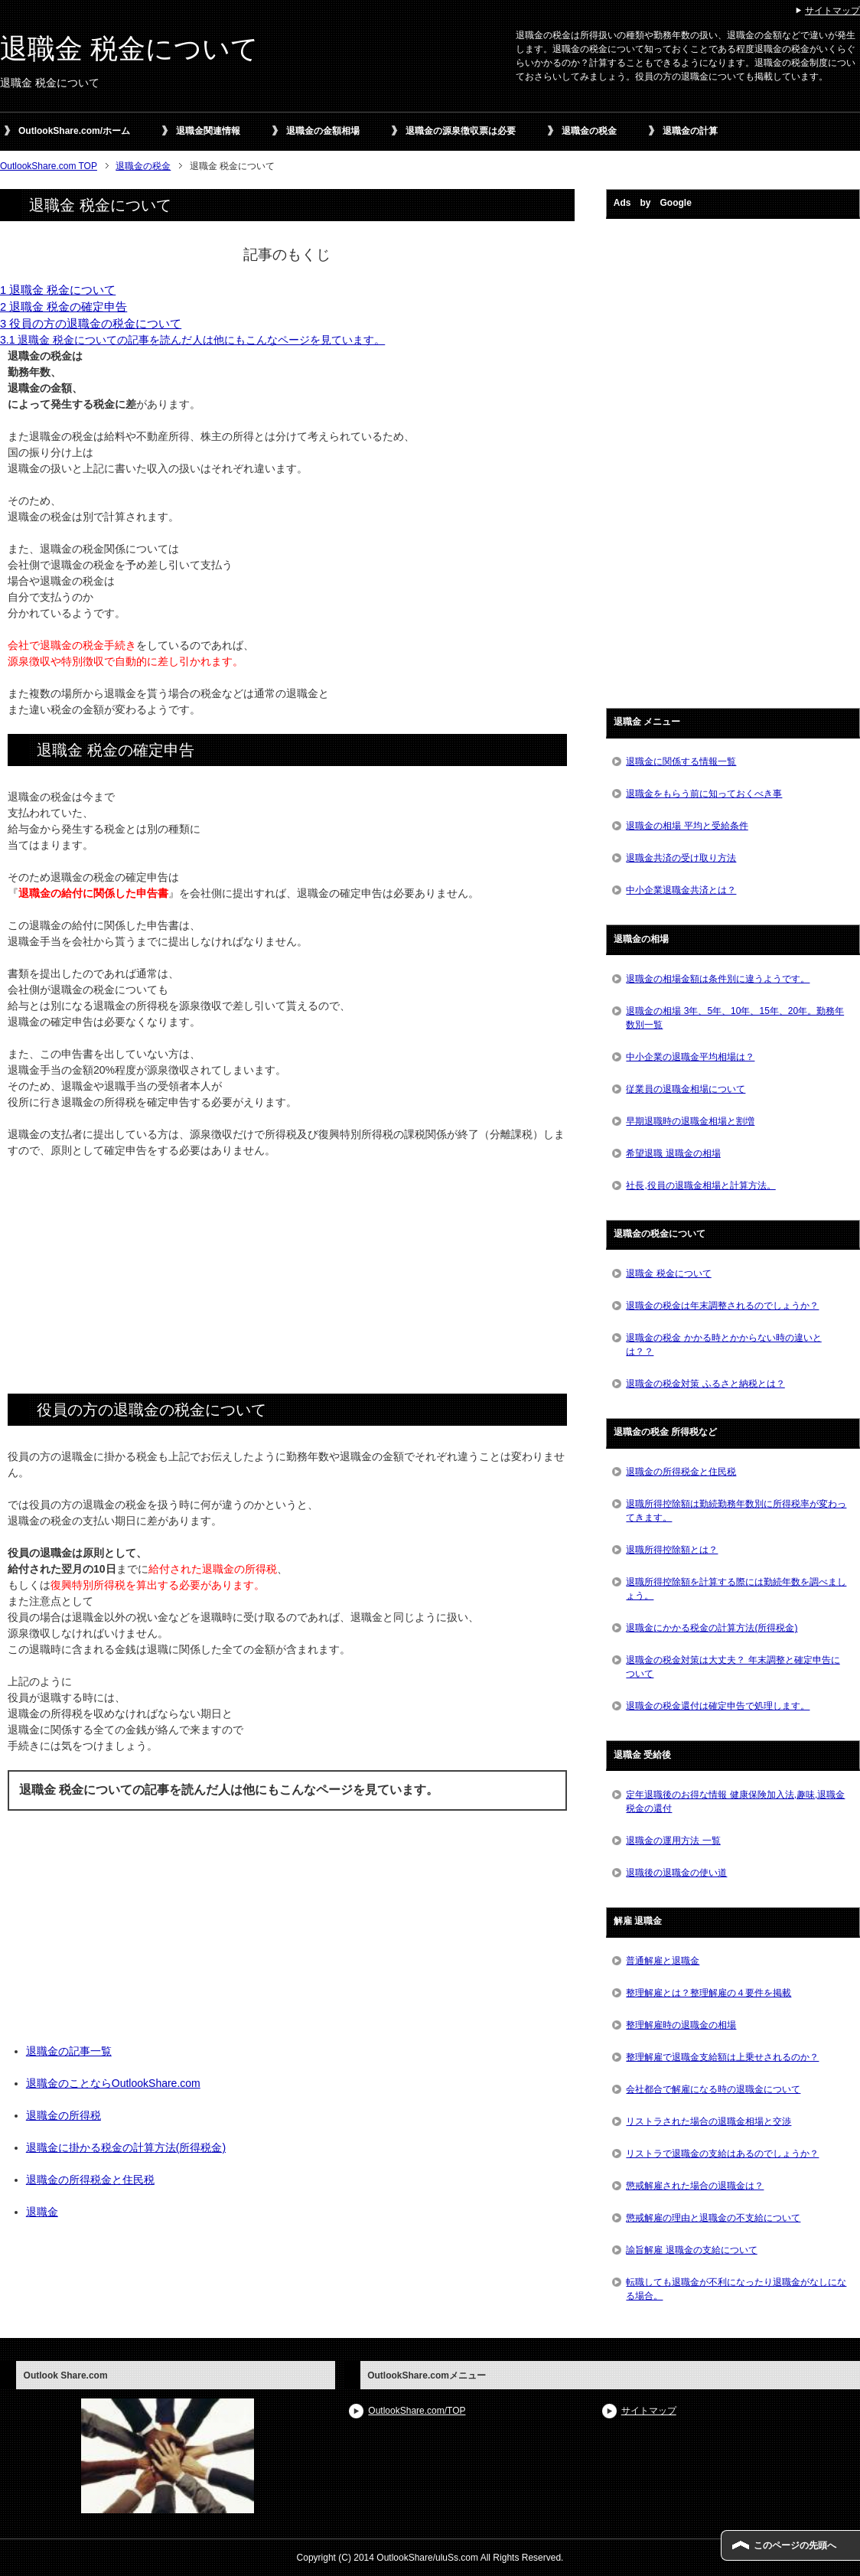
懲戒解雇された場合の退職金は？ (695, 2185)
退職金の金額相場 (323, 131)
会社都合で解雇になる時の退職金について (713, 2089)
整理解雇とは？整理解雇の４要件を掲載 (708, 1992)
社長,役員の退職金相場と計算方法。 (700, 1185)
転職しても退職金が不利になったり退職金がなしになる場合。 (736, 2289)
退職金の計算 (690, 131)
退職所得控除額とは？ (672, 1549)
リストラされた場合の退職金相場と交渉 (708, 2121)
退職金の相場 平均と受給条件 (687, 825)
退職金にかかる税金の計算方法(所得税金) (711, 1627)
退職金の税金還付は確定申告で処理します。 (718, 1705)
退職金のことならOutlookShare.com (113, 2083)
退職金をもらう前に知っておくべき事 (704, 793)
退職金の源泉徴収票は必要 (461, 131)
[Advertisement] (286, 1282)
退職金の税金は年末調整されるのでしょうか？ (722, 1305)
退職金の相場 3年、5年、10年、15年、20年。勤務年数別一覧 (735, 1018)
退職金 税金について (129, 48)
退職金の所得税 (63, 2115)
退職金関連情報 (208, 131)
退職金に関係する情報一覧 (681, 761)
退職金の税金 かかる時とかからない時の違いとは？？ (723, 1344)
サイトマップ (648, 2410)
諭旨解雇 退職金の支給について (691, 2250)
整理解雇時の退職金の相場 (681, 2025)
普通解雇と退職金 (662, 1960)
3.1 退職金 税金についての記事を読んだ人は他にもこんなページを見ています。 (192, 340)
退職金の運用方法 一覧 (673, 1840)
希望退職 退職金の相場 (673, 1153)
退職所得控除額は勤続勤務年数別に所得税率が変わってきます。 (736, 1510)
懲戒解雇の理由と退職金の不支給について (713, 2217)
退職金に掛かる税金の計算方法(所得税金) (126, 2147)
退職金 (42, 2212)
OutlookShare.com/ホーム (74, 131)
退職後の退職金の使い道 (676, 1872)
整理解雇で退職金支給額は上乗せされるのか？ (722, 2057)
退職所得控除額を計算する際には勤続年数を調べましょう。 (736, 1589)
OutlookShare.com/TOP (416, 2410)
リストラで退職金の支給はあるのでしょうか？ (722, 2153)
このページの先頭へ (795, 2545)
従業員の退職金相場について (685, 1089)
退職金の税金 (589, 131)
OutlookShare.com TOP (48, 166)
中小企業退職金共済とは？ (681, 890)
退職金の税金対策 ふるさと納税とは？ (705, 1383)
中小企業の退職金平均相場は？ (690, 1057)
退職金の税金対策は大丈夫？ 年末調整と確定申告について (732, 1667)
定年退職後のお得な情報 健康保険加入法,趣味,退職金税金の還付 (735, 1801)
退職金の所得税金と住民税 (90, 2179)
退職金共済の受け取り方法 (681, 858)
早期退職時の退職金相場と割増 (690, 1121)
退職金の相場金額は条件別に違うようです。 (718, 978)
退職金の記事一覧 (69, 2051)
